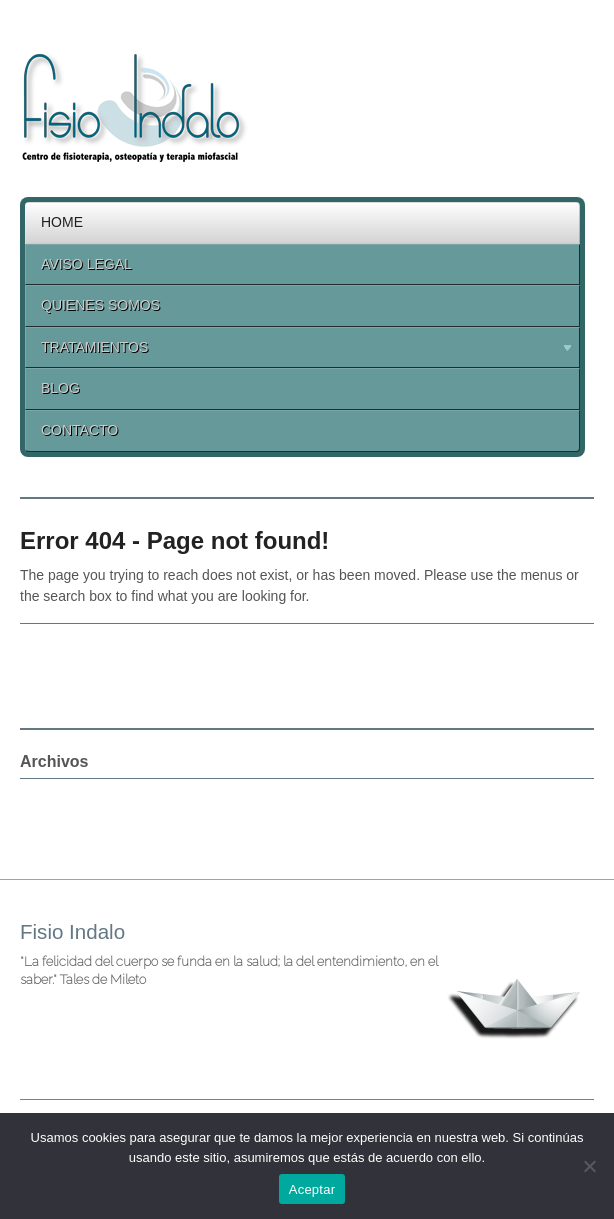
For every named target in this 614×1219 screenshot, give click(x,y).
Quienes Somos (100, 305)
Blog (60, 388)
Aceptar (312, 1189)
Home (62, 222)
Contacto (79, 430)
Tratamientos (299, 350)
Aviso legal (86, 264)
